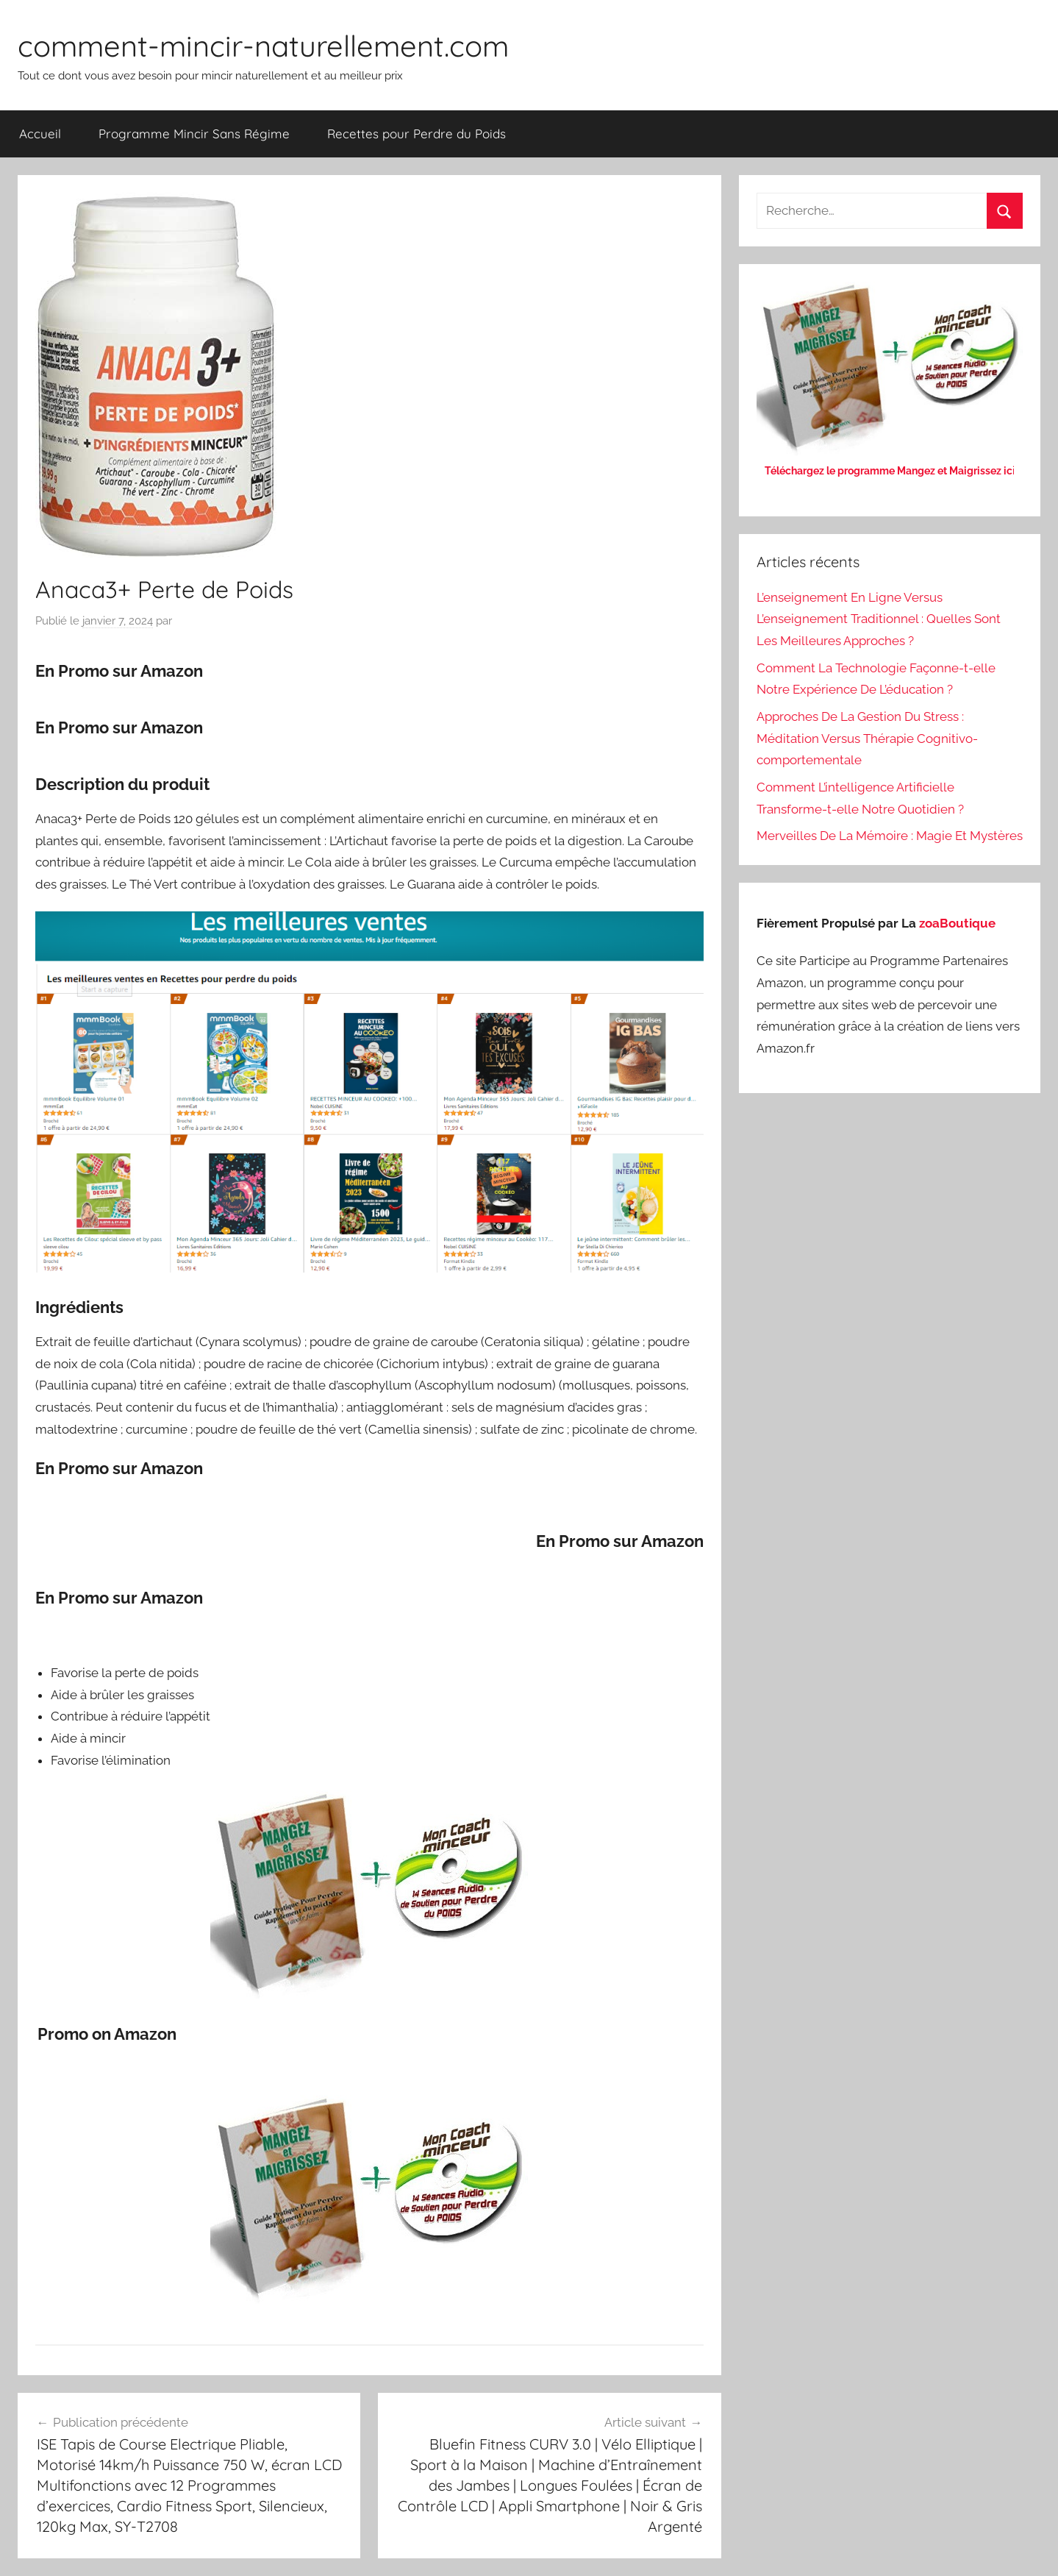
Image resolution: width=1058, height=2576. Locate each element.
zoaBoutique (957, 923)
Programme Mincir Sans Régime (194, 133)
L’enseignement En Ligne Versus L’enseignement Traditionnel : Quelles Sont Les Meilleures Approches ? (879, 619)
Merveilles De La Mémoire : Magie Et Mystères (890, 835)
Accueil (40, 133)
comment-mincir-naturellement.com (263, 45)
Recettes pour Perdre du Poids (416, 133)
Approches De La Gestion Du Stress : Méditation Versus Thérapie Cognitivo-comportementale (867, 738)
